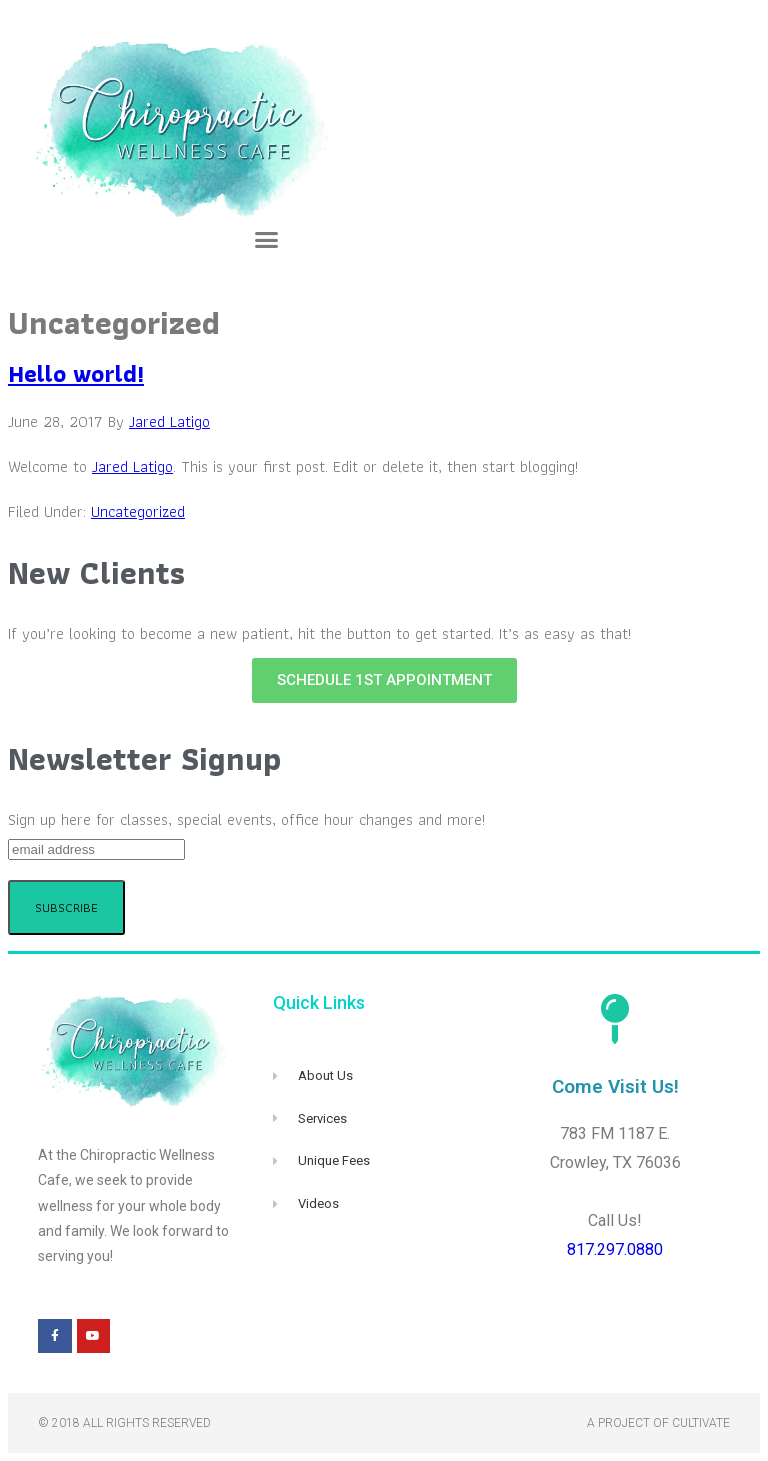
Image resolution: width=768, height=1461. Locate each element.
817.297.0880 (615, 1249)
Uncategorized (138, 511)
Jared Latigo (132, 466)
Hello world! (76, 373)
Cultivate (701, 1423)
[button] (267, 240)
